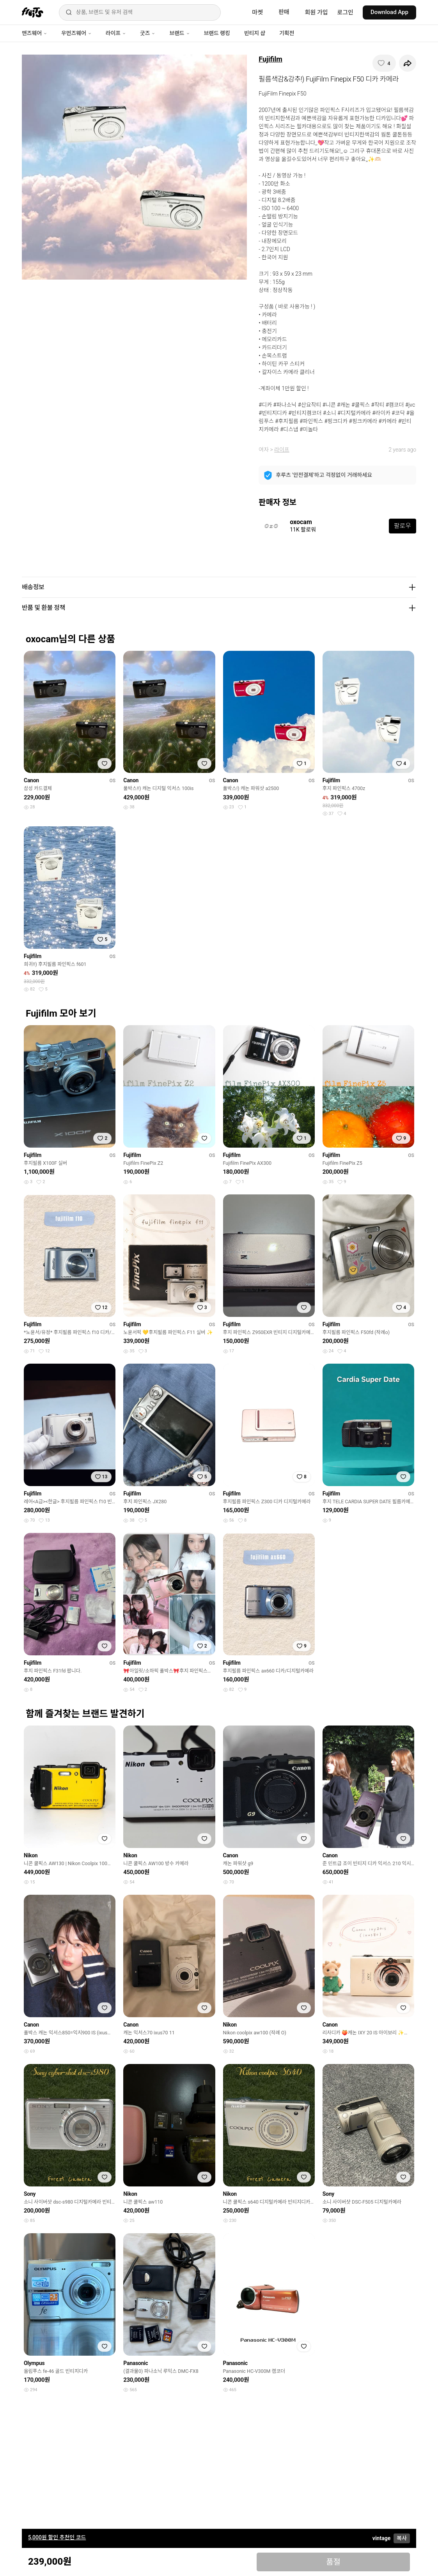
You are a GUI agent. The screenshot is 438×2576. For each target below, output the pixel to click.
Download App (389, 12)
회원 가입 (316, 12)
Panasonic (135, 2363)
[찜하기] (384, 63)
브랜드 (179, 33)
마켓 (257, 12)
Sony (29, 2194)
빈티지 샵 (254, 33)
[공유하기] (407, 63)
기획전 (286, 33)
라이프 (116, 33)
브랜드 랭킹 (217, 33)
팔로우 (402, 526)
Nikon (30, 1855)
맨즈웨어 (34, 33)
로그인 (345, 12)
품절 (333, 2562)
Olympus (34, 2363)
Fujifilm (270, 59)
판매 (283, 12)
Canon (31, 780)
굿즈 (147, 33)
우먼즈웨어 (76, 33)
